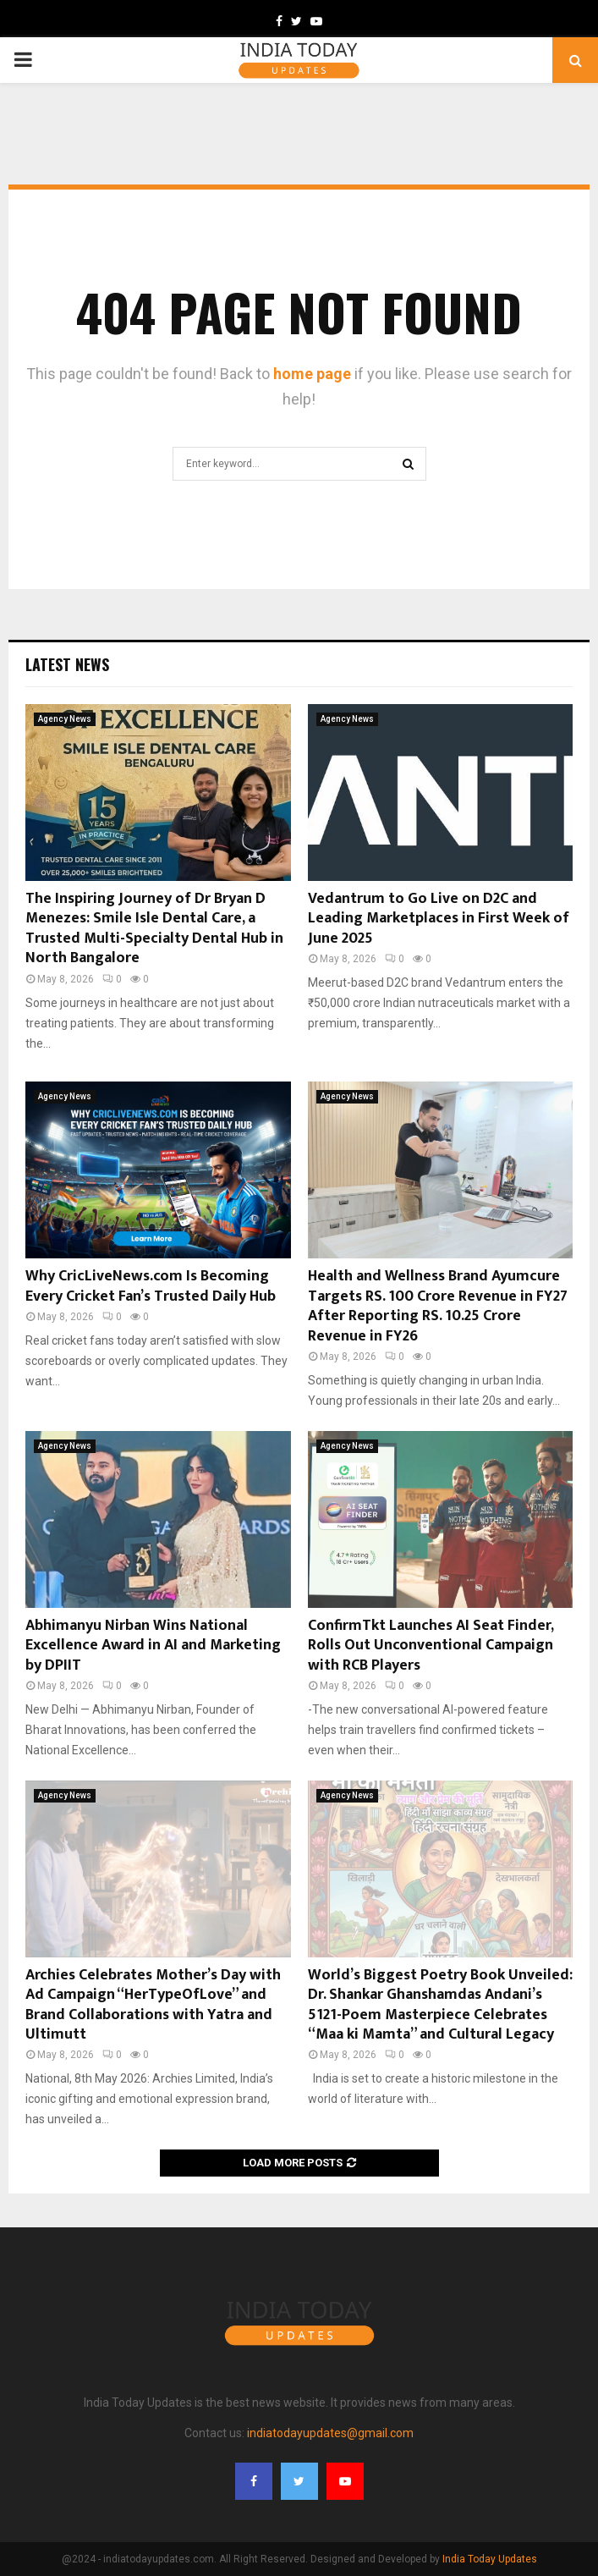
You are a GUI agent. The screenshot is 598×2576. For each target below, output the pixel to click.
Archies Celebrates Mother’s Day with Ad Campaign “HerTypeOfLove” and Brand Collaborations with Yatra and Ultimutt (153, 2004)
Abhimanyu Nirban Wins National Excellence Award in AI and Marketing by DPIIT (153, 1645)
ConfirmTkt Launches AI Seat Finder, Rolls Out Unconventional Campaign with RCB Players (430, 1645)
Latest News (67, 664)
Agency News (64, 719)
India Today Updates (489, 2559)
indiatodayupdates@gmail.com (330, 2433)
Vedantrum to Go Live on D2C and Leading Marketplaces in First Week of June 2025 (438, 918)
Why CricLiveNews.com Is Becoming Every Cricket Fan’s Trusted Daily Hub (150, 1285)
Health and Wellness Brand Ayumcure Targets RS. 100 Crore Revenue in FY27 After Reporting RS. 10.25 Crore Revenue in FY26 (438, 1305)
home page (312, 374)
